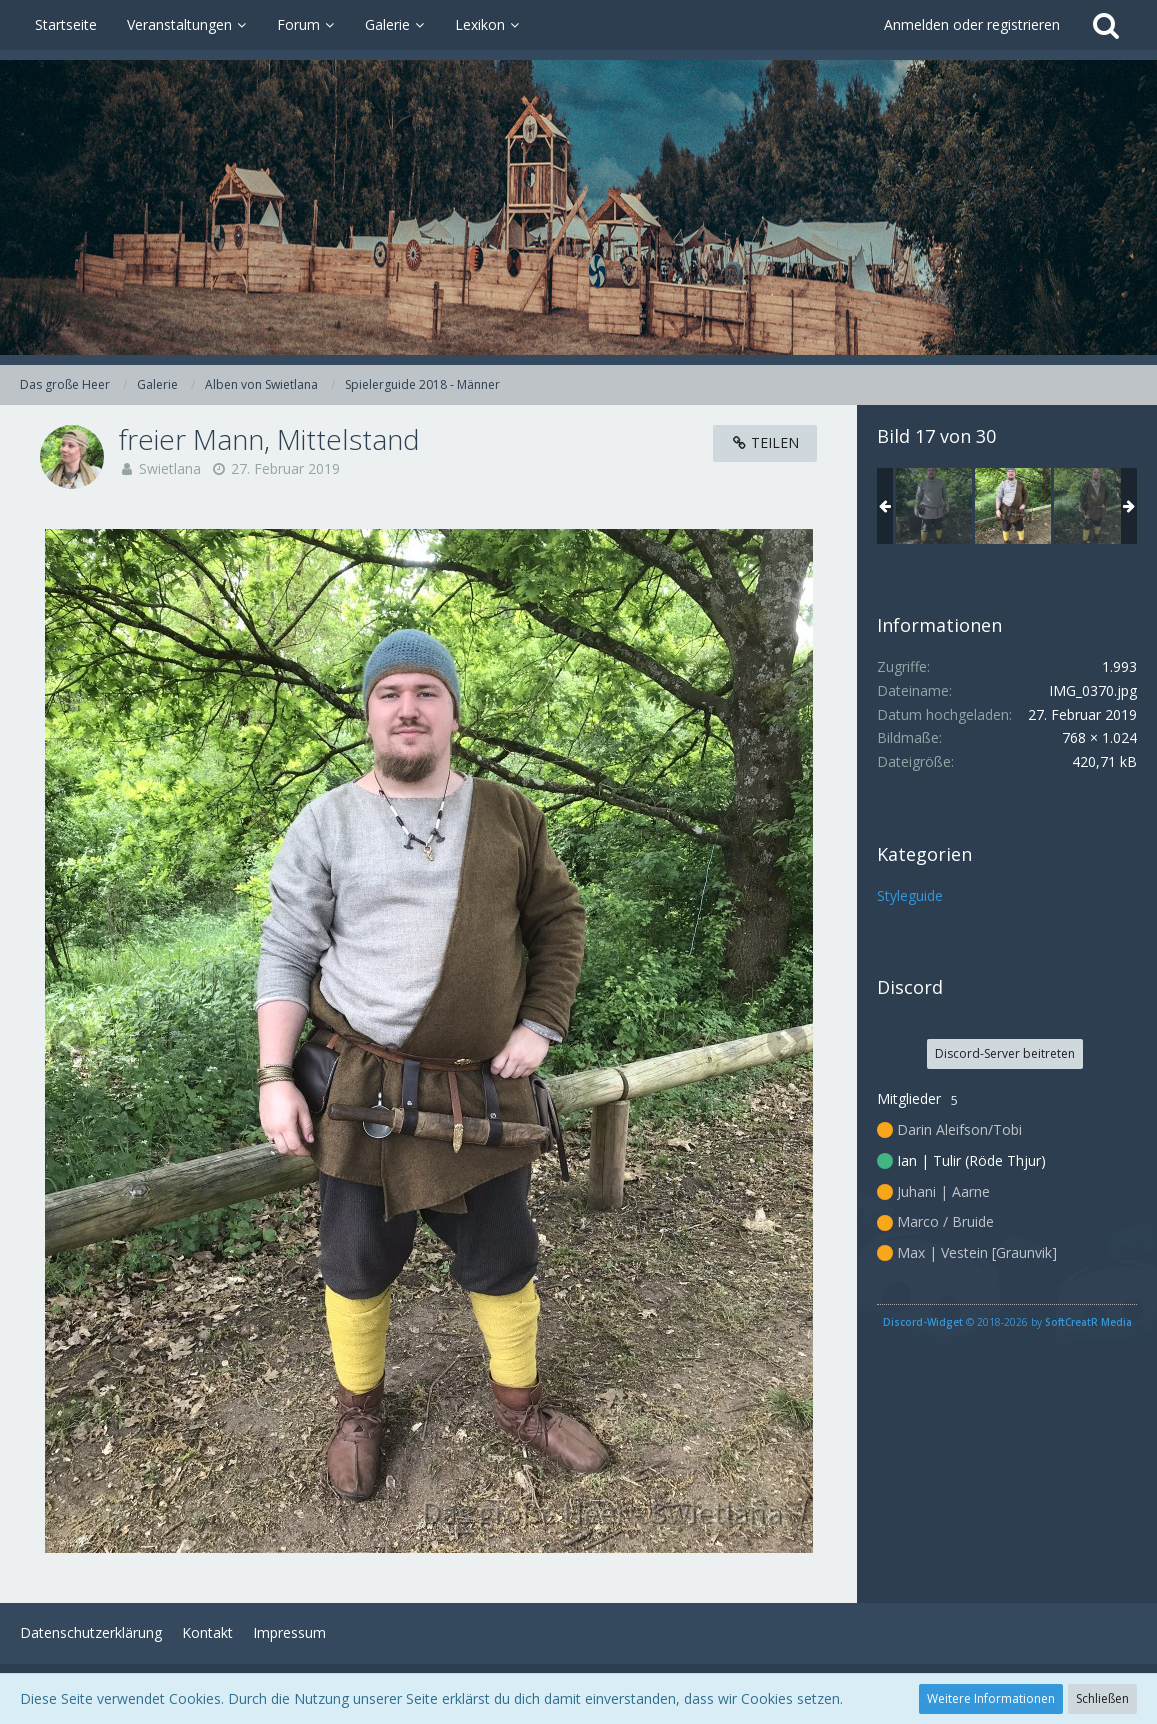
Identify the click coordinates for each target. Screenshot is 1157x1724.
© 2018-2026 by (1007, 1322)
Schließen (1102, 1698)
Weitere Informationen (991, 1698)
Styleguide (910, 895)
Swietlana (170, 468)
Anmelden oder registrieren (972, 24)
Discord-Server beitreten (1005, 1053)
